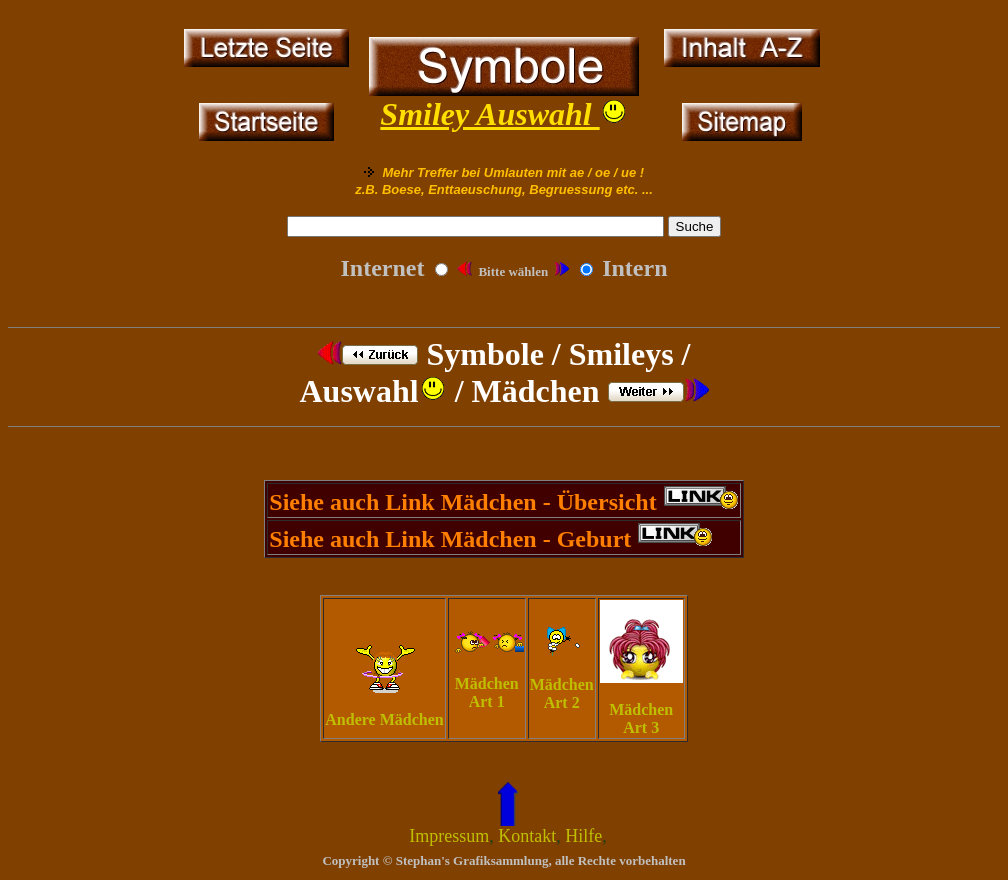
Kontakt (527, 836)
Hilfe (583, 836)
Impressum (449, 836)
